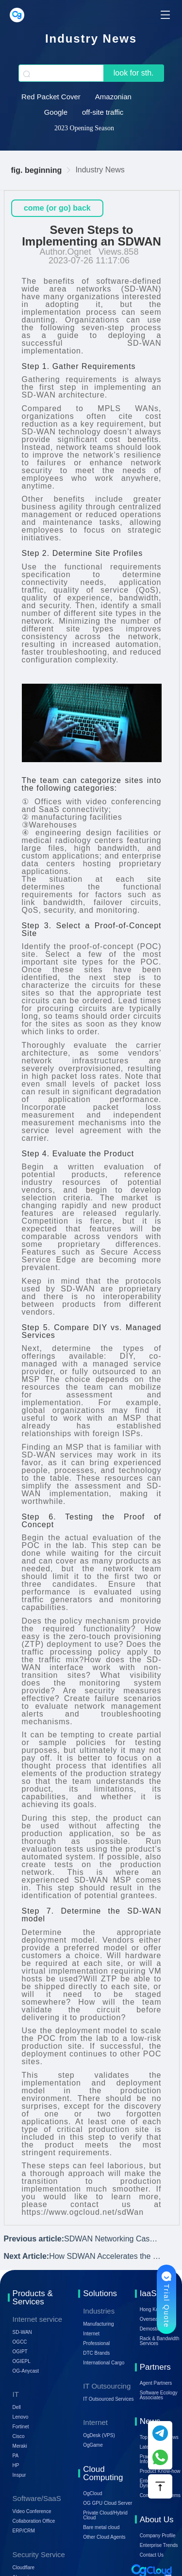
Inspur (19, 2475)
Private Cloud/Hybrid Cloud (105, 2515)
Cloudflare (24, 2567)
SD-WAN (22, 2332)
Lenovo (21, 2417)
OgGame (93, 2445)
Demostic (150, 2328)
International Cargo (103, 2362)
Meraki (20, 2446)
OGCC (20, 2342)
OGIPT (20, 2351)
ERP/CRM (24, 2530)
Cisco (19, 2436)
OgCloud (92, 2493)
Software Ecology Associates (159, 2395)
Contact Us (152, 2555)
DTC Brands (96, 2353)
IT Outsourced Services (108, 2399)
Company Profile (158, 2535)
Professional (96, 2343)
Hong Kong (152, 2309)
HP (16, 2465)
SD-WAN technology (61, 432)
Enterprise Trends (159, 2545)
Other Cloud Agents (104, 2537)
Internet (91, 2333)
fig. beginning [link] (36, 170)
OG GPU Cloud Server (107, 2503)
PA (16, 2455)
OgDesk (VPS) (99, 2435)
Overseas (150, 2319)
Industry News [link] (99, 170)
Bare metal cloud (101, 2527)
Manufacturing (98, 2324)
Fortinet (21, 2426)
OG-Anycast (26, 2371)
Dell (17, 2407)
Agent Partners (156, 2383)
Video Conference (32, 2511)
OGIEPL (22, 2361)
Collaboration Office (34, 2521)
